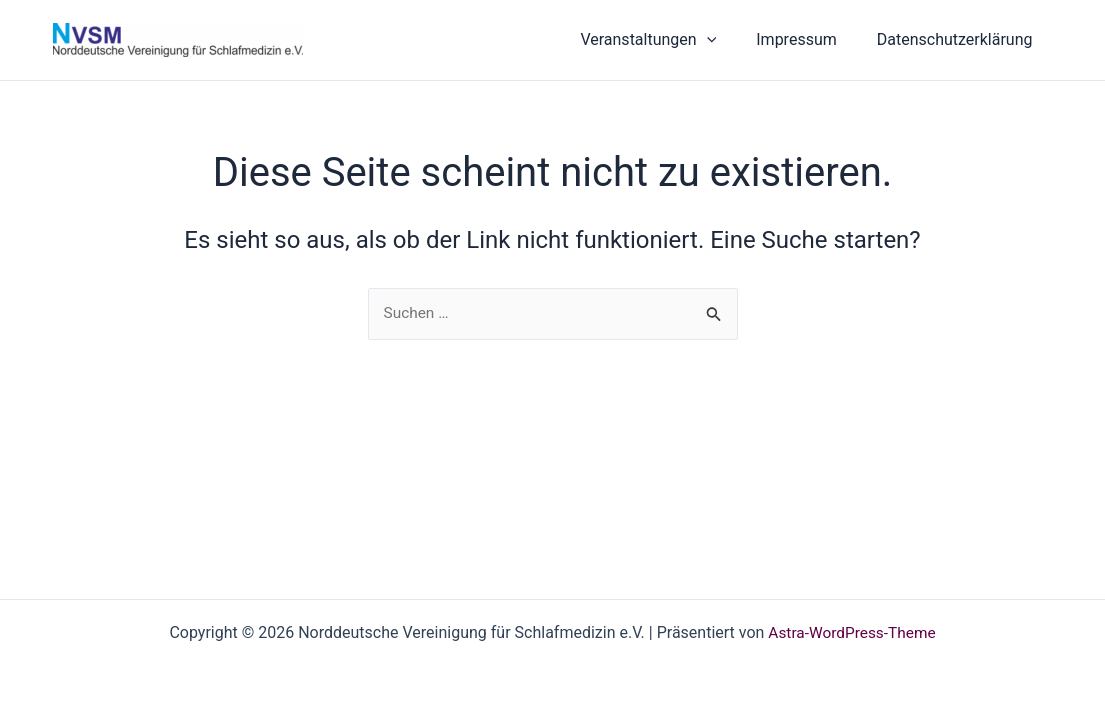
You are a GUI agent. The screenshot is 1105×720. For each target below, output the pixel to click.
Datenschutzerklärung (959, 39)
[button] (727, 40)
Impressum (808, 39)
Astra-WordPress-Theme (852, 632)
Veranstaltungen (668, 40)
